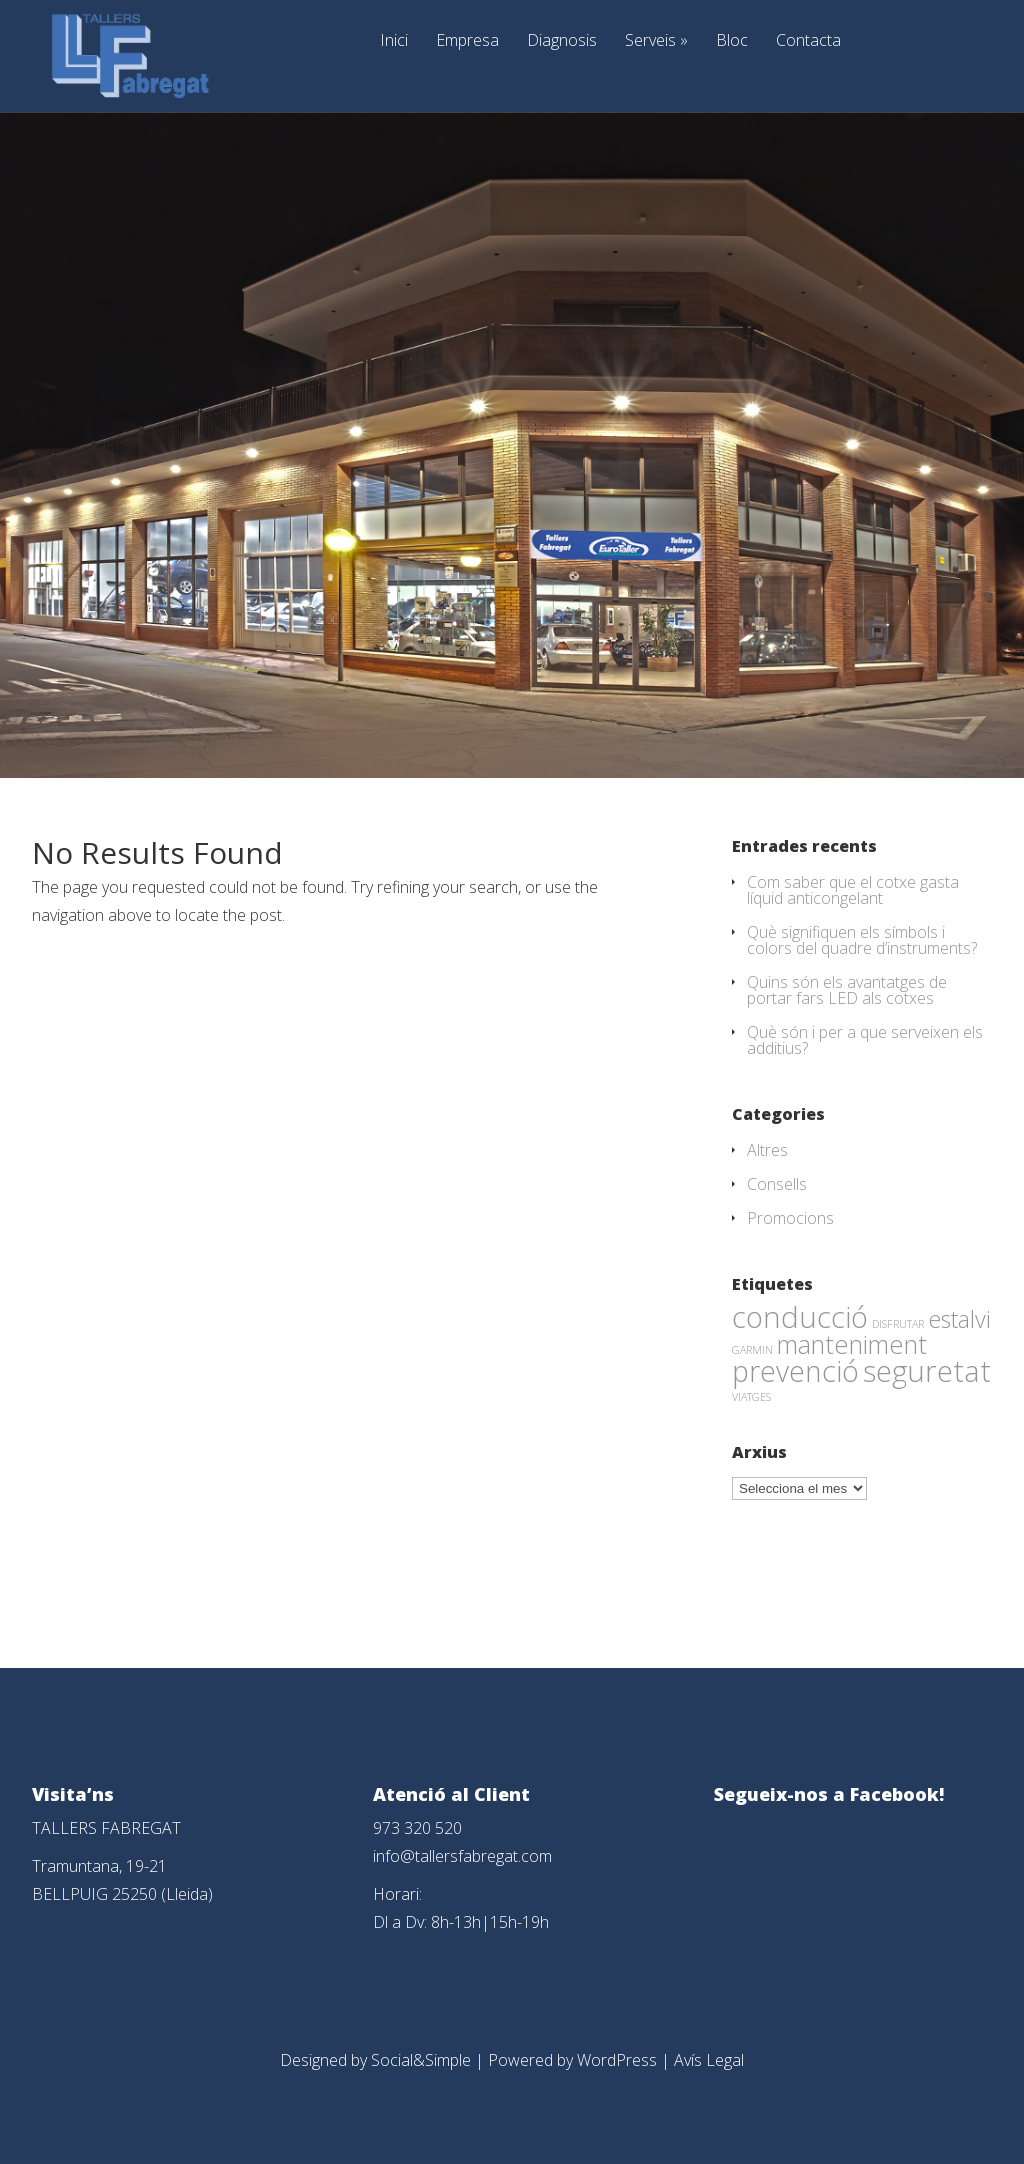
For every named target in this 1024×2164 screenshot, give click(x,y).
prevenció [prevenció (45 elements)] (795, 1371)
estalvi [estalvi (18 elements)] (959, 1319)
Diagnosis (562, 41)
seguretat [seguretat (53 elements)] (927, 1371)
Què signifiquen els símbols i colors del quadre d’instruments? (862, 940)
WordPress (617, 2060)
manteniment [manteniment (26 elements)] (852, 1344)
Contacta (808, 41)
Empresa (467, 41)
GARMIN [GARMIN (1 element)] (752, 1350)
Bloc (732, 41)
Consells (777, 1184)
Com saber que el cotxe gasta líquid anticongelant (853, 890)
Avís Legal (709, 2060)
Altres (767, 1150)
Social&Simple (421, 2060)
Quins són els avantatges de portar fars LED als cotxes (847, 990)
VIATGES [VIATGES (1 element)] (751, 1397)
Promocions (790, 1218)
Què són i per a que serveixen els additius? (865, 1040)
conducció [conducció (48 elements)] (800, 1316)
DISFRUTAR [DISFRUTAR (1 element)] (898, 1324)
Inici (394, 41)
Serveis (656, 41)
